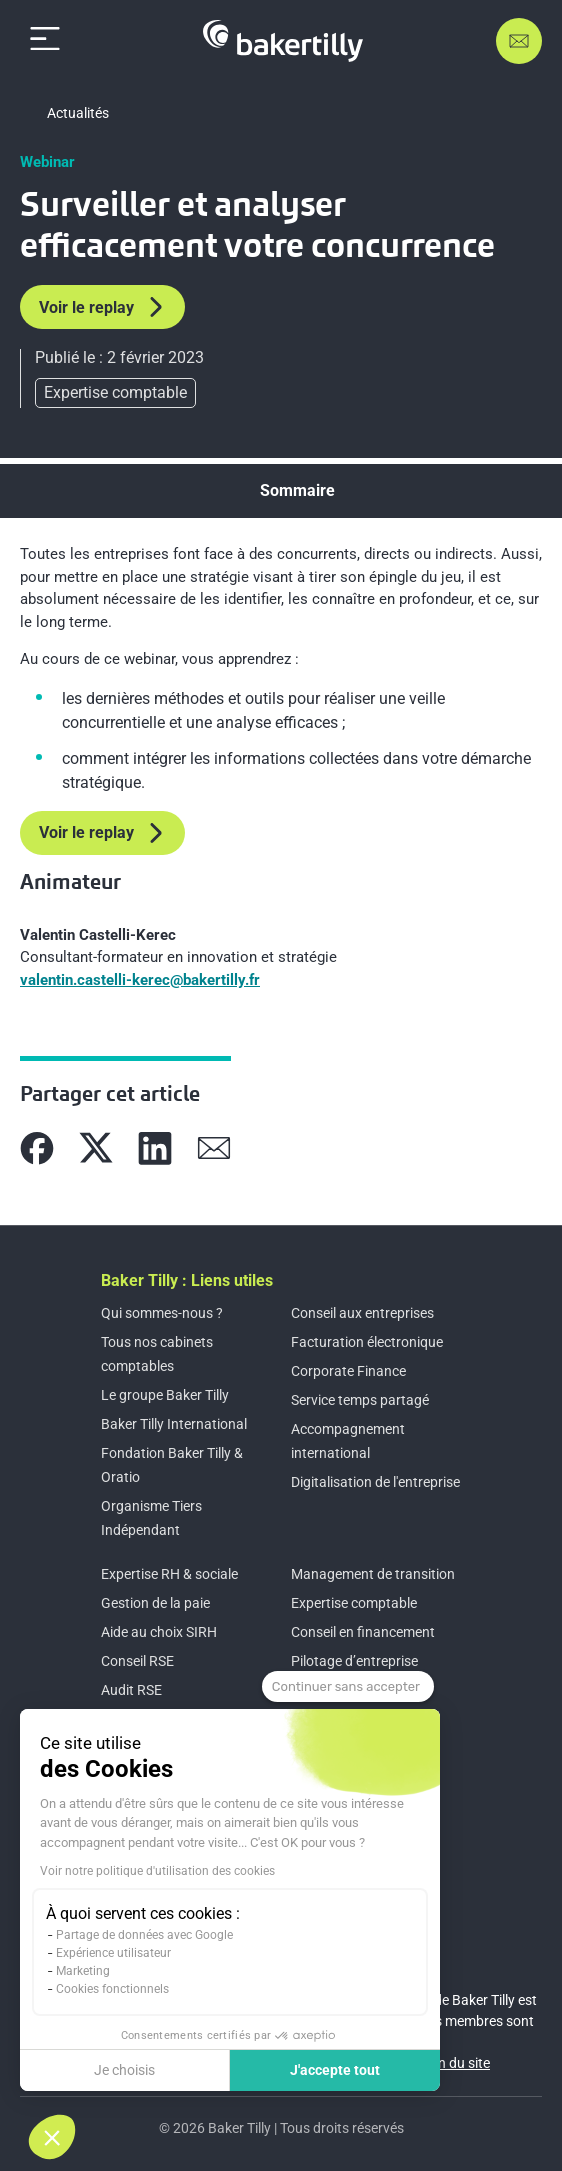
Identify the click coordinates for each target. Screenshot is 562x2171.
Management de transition (373, 1574)
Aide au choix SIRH (159, 1632)
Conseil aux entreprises (362, 1313)
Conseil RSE (137, 1661)
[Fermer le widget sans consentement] (348, 1687)
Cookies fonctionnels (112, 1989)
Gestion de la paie (155, 1603)
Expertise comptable (354, 1603)
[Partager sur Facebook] (37, 1148)
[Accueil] (283, 41)
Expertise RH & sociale (169, 1574)
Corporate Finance (348, 1371)
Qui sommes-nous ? (162, 1313)
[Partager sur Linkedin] (155, 1148)
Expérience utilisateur (113, 1953)
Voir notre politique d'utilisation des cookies (157, 1871)
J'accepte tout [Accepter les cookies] (335, 2070)
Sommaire (297, 490)
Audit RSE (131, 1690)
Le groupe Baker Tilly (165, 1395)
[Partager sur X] (96, 1148)
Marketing (83, 1971)
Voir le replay (102, 307)
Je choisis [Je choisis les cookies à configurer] (124, 2070)
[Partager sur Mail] (214, 1148)
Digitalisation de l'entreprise (375, 1482)
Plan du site (454, 2063)
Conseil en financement (363, 1632)
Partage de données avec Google (144, 1935)
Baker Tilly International (174, 1424)
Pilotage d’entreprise (354, 1661)
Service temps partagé (360, 1400)
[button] (52, 2137)
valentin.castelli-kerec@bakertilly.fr (140, 980)
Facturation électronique (367, 1342)
